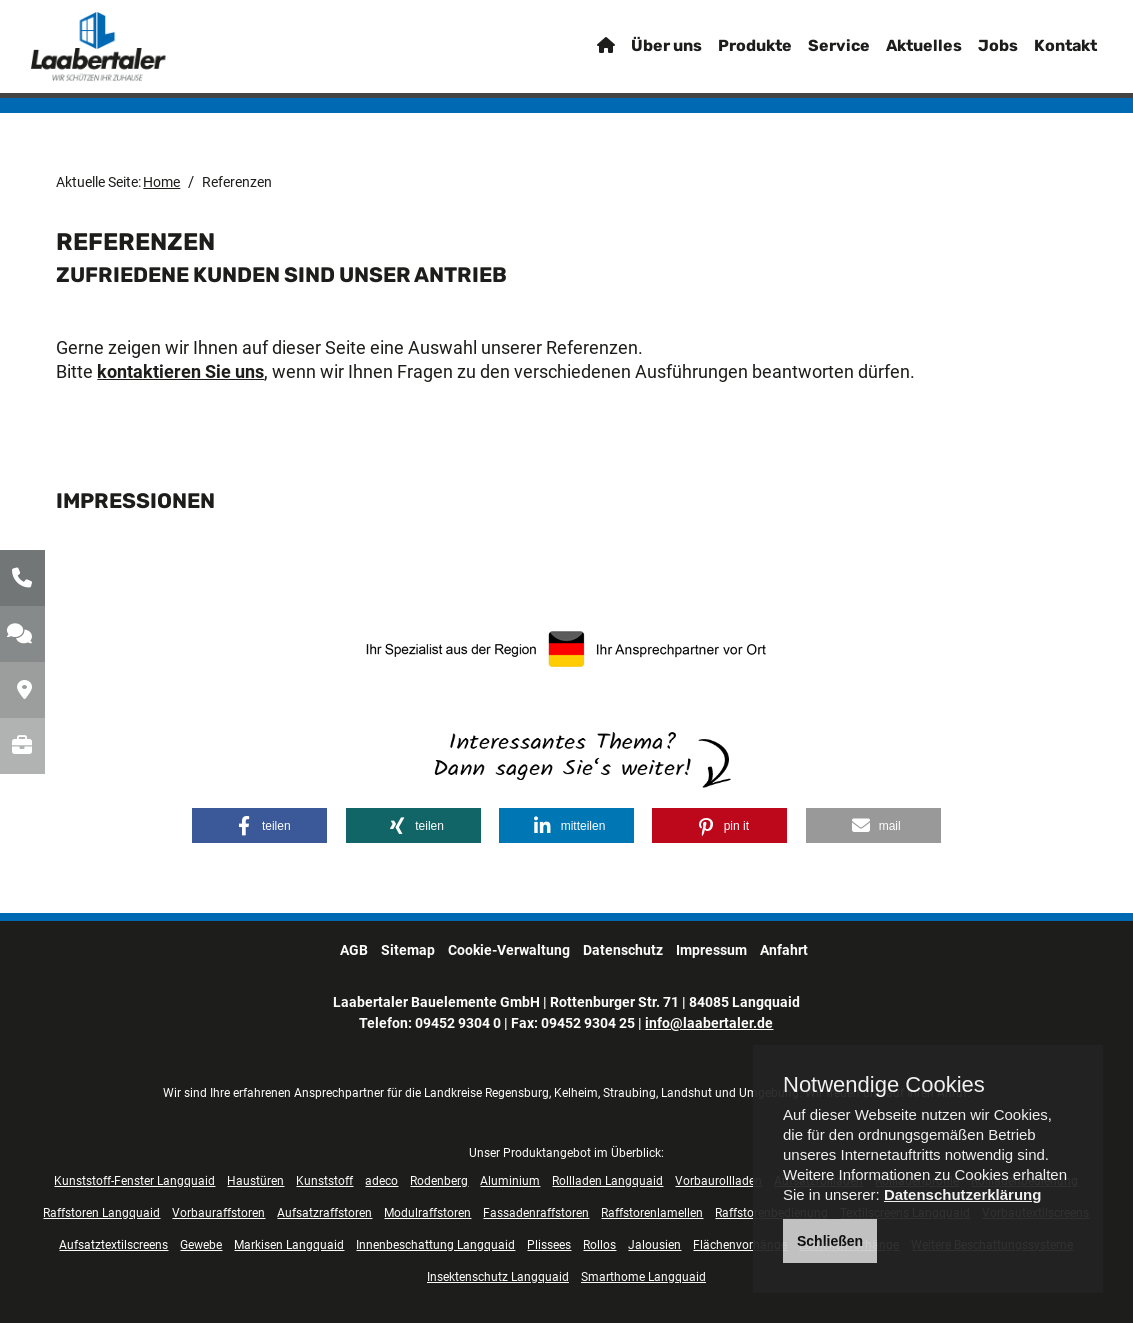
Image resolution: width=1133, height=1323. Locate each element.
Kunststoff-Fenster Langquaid (134, 1181)
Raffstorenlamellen (652, 1213)
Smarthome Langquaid (643, 1277)
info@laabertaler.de (709, 1023)
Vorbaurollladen (718, 1181)
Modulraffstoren (427, 1213)
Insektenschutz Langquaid (498, 1277)
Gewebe (201, 1245)
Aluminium (510, 1181)
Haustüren (255, 1181)
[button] (259, 825)
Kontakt (1040, 54)
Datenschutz (623, 950)
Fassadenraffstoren (536, 1213)
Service (814, 54)
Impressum (711, 950)
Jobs (973, 54)
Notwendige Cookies (884, 1085)
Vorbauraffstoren (218, 1213)
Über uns (641, 54)
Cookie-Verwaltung (509, 950)
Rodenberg (439, 1181)
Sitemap (408, 950)
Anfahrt (784, 950)
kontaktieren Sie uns (180, 371)
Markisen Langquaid (289, 1245)
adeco (381, 1181)
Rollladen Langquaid (607, 1181)
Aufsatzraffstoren (324, 1213)
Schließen (830, 1241)
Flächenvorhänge (740, 1245)
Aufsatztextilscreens (113, 1245)
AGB (354, 950)
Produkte (730, 54)
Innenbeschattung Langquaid (435, 1245)
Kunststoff (324, 1181)
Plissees (549, 1245)
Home (161, 182)
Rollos (599, 1245)
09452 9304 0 (458, 1023)
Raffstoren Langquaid (101, 1213)
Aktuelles (899, 54)
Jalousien (654, 1245)
